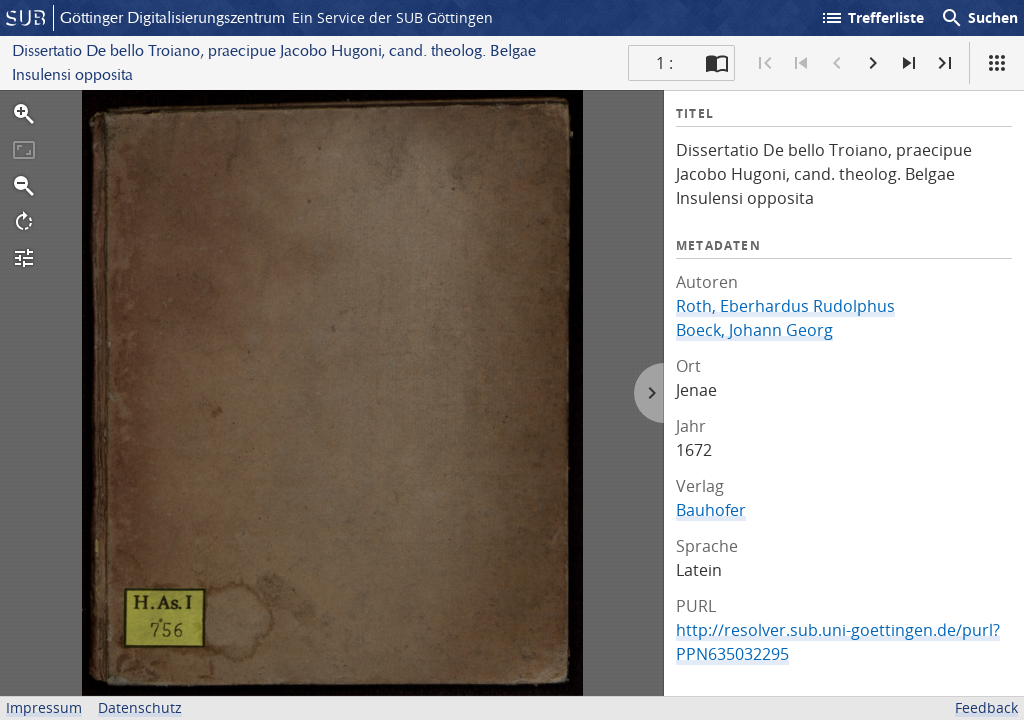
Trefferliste (872, 18)
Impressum (44, 707)
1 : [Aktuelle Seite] (664, 63)
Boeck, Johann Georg (754, 330)
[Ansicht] (997, 63)
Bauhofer (711, 510)
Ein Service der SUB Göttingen (392, 17)
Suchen (979, 18)
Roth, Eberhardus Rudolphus (785, 306)
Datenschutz (140, 707)
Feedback (986, 707)
